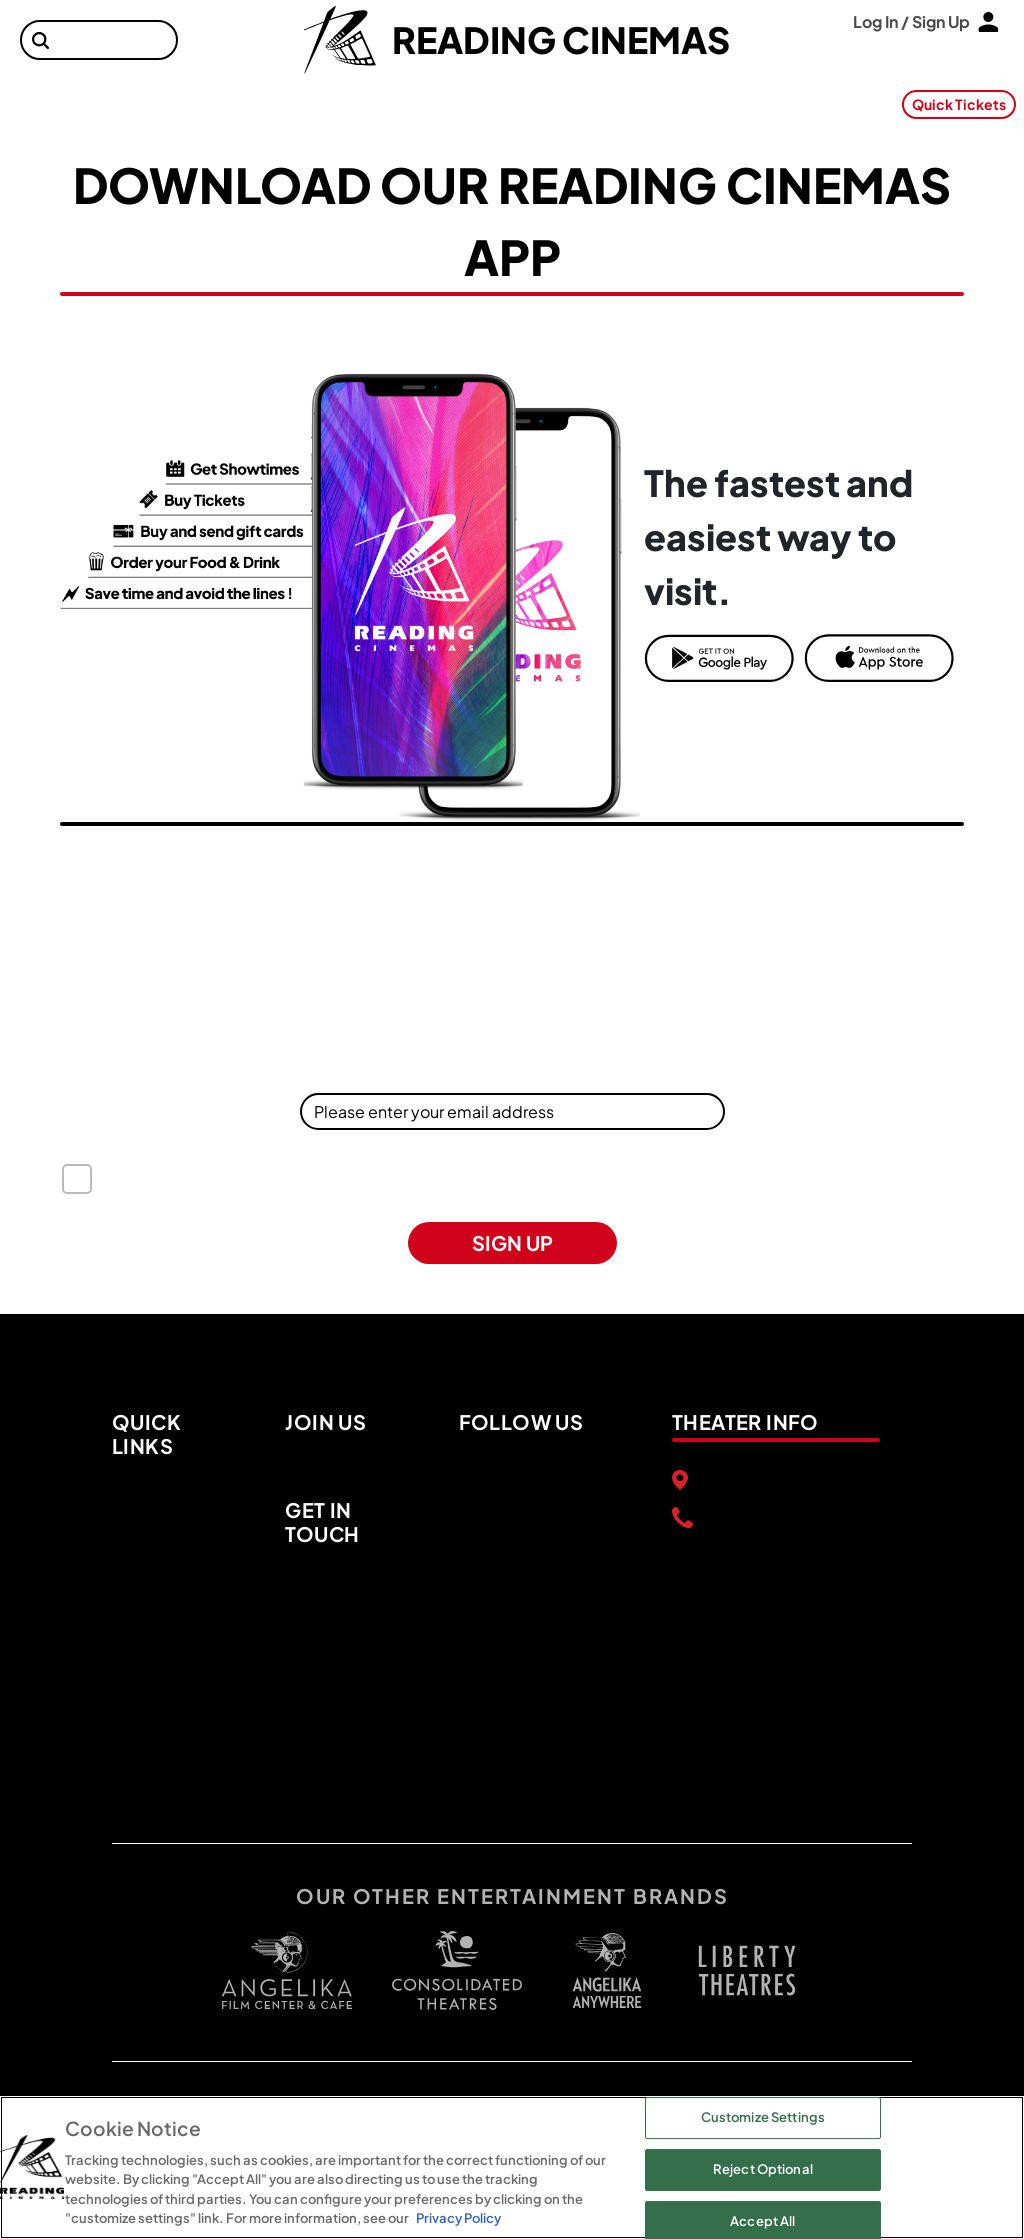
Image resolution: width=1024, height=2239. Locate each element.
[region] (512, 2167)
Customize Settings (763, 2118)
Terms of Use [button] (226, 1191)
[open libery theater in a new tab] (607, 1970)
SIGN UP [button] (512, 1242)
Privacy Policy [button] (582, 1191)
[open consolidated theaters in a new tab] (447, 1970)
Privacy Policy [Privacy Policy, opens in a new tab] (458, 2218)
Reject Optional (763, 2169)
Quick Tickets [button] (959, 104)
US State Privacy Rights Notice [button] (754, 1191)
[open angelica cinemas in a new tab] (287, 1970)
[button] (40, 40)
